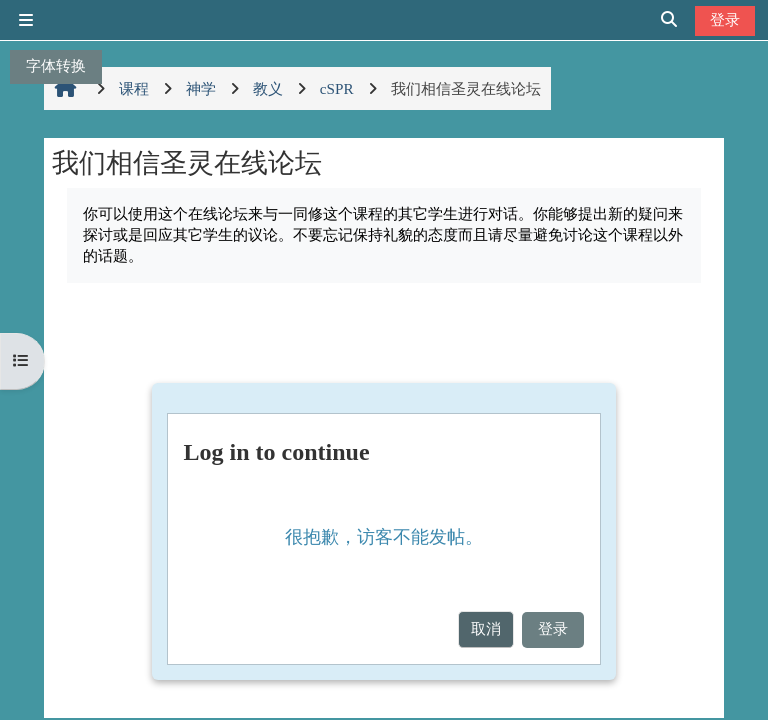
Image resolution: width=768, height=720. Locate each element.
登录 (725, 19)
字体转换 (56, 65)
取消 (486, 628)
